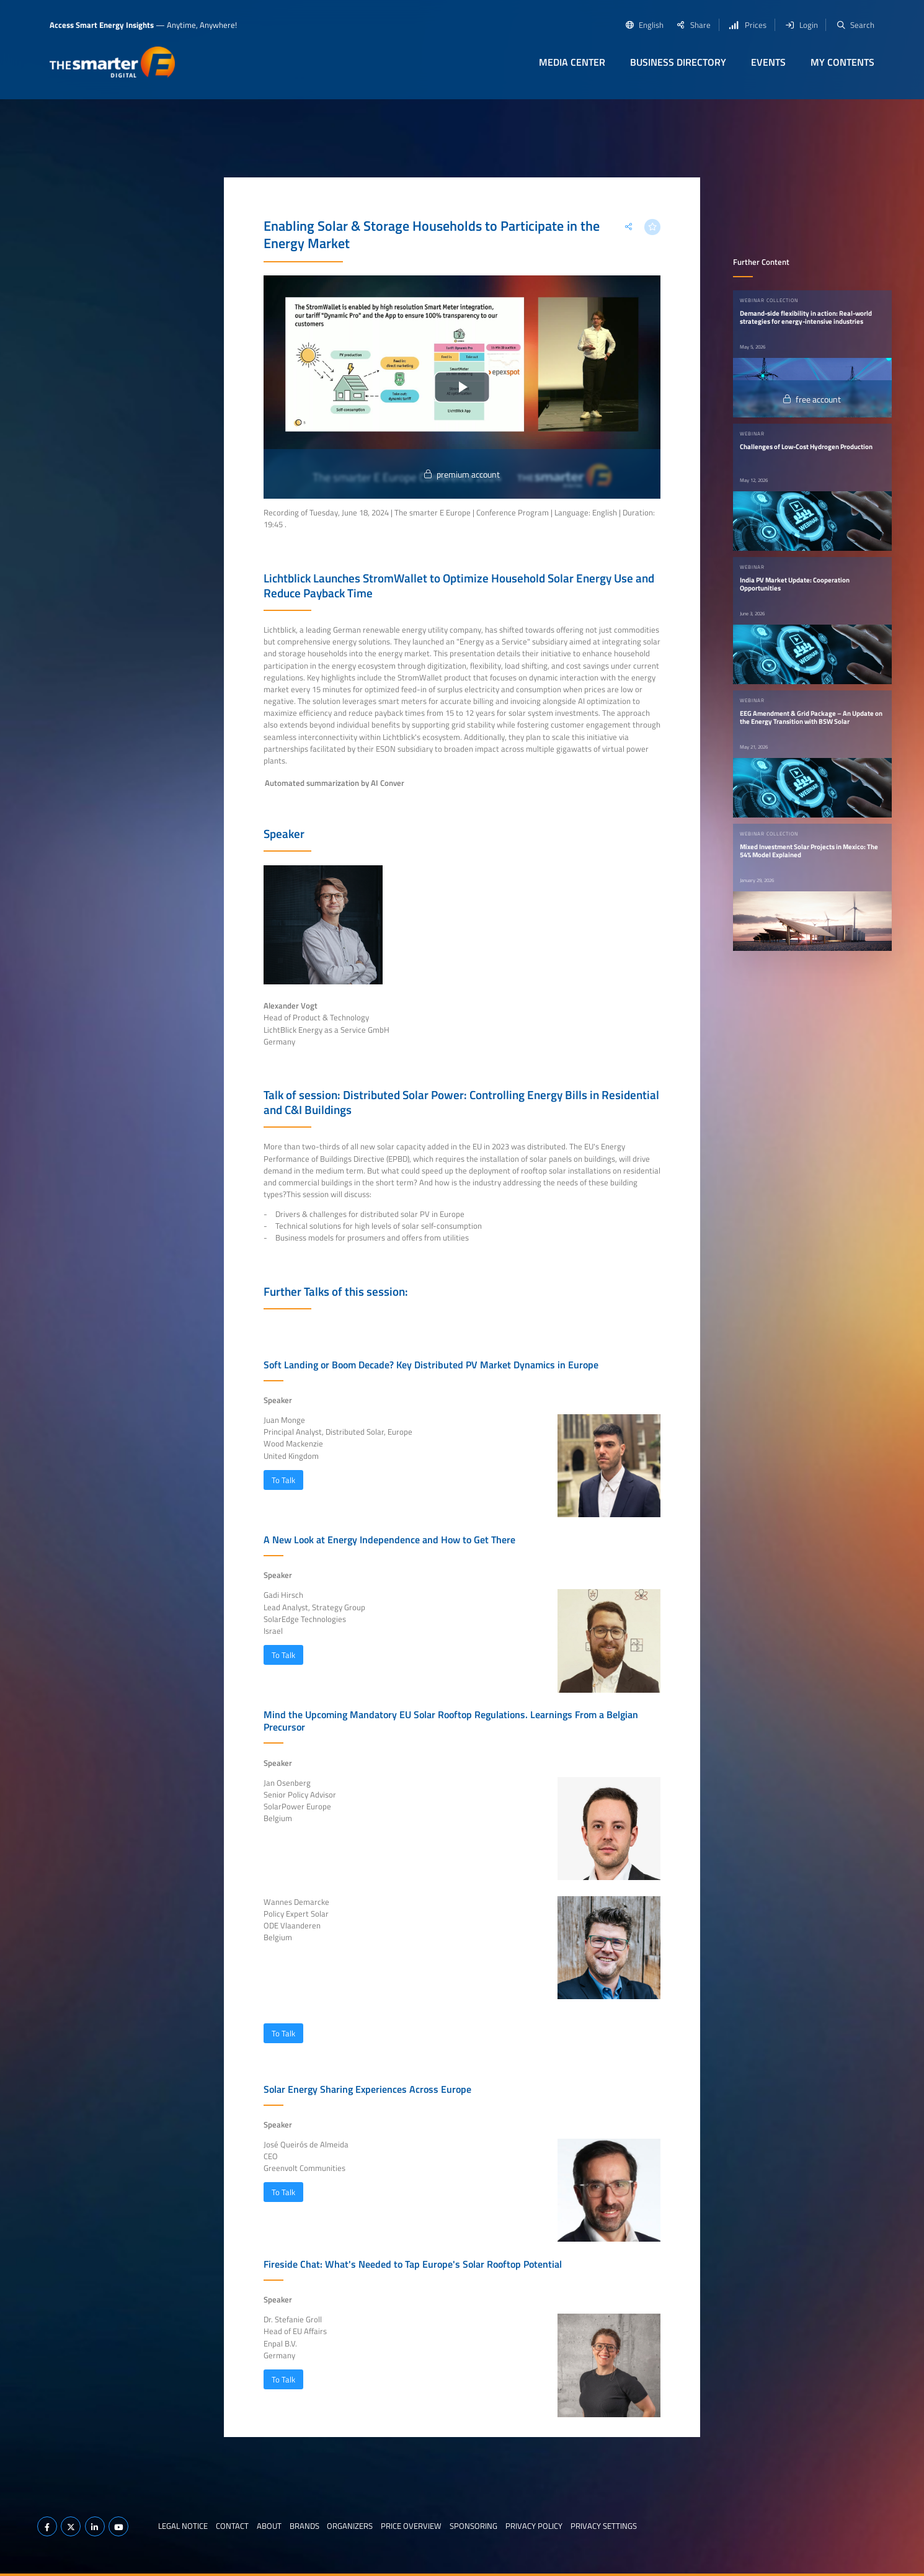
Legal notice (183, 2526)
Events (768, 62)
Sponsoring (473, 2526)
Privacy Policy (533, 2526)
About (269, 2526)
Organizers (350, 2526)
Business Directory (678, 62)
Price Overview (411, 2526)
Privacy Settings (604, 2526)
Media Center (572, 62)
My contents (842, 62)
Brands (304, 2526)
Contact (232, 2526)
